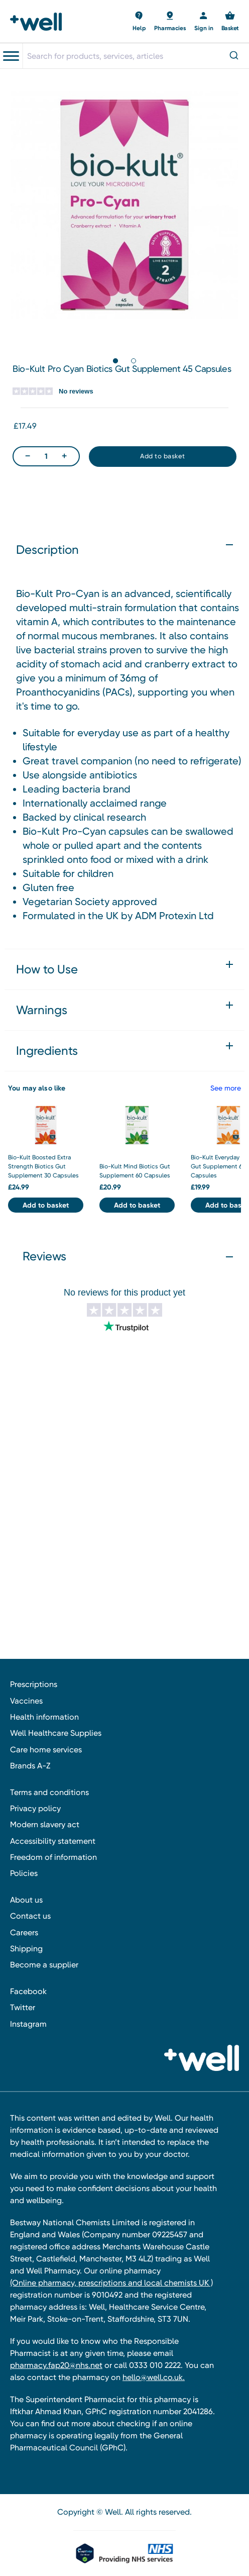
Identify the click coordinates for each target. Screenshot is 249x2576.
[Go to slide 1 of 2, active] (115, 360)
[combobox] (135, 55)
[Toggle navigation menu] (11, 56)
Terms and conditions (49, 1792)
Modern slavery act (44, 1824)
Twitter (22, 2007)
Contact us (30, 1916)
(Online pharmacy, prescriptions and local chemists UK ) (111, 2283)
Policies (24, 1873)
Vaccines (26, 1701)
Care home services (46, 1749)
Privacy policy (35, 1808)
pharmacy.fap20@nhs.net (56, 2365)
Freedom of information (53, 1857)
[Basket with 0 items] (139, 22)
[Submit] (233, 56)
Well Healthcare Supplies (55, 1733)
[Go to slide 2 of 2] (133, 360)
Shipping (26, 1948)
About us (26, 1900)
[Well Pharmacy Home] (39, 22)
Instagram (28, 2024)
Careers (24, 1932)
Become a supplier (44, 1964)
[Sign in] (203, 22)
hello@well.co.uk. (153, 2377)
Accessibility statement (52, 1841)
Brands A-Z (30, 1765)
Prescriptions (33, 1684)
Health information (44, 1717)
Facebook (28, 1991)
